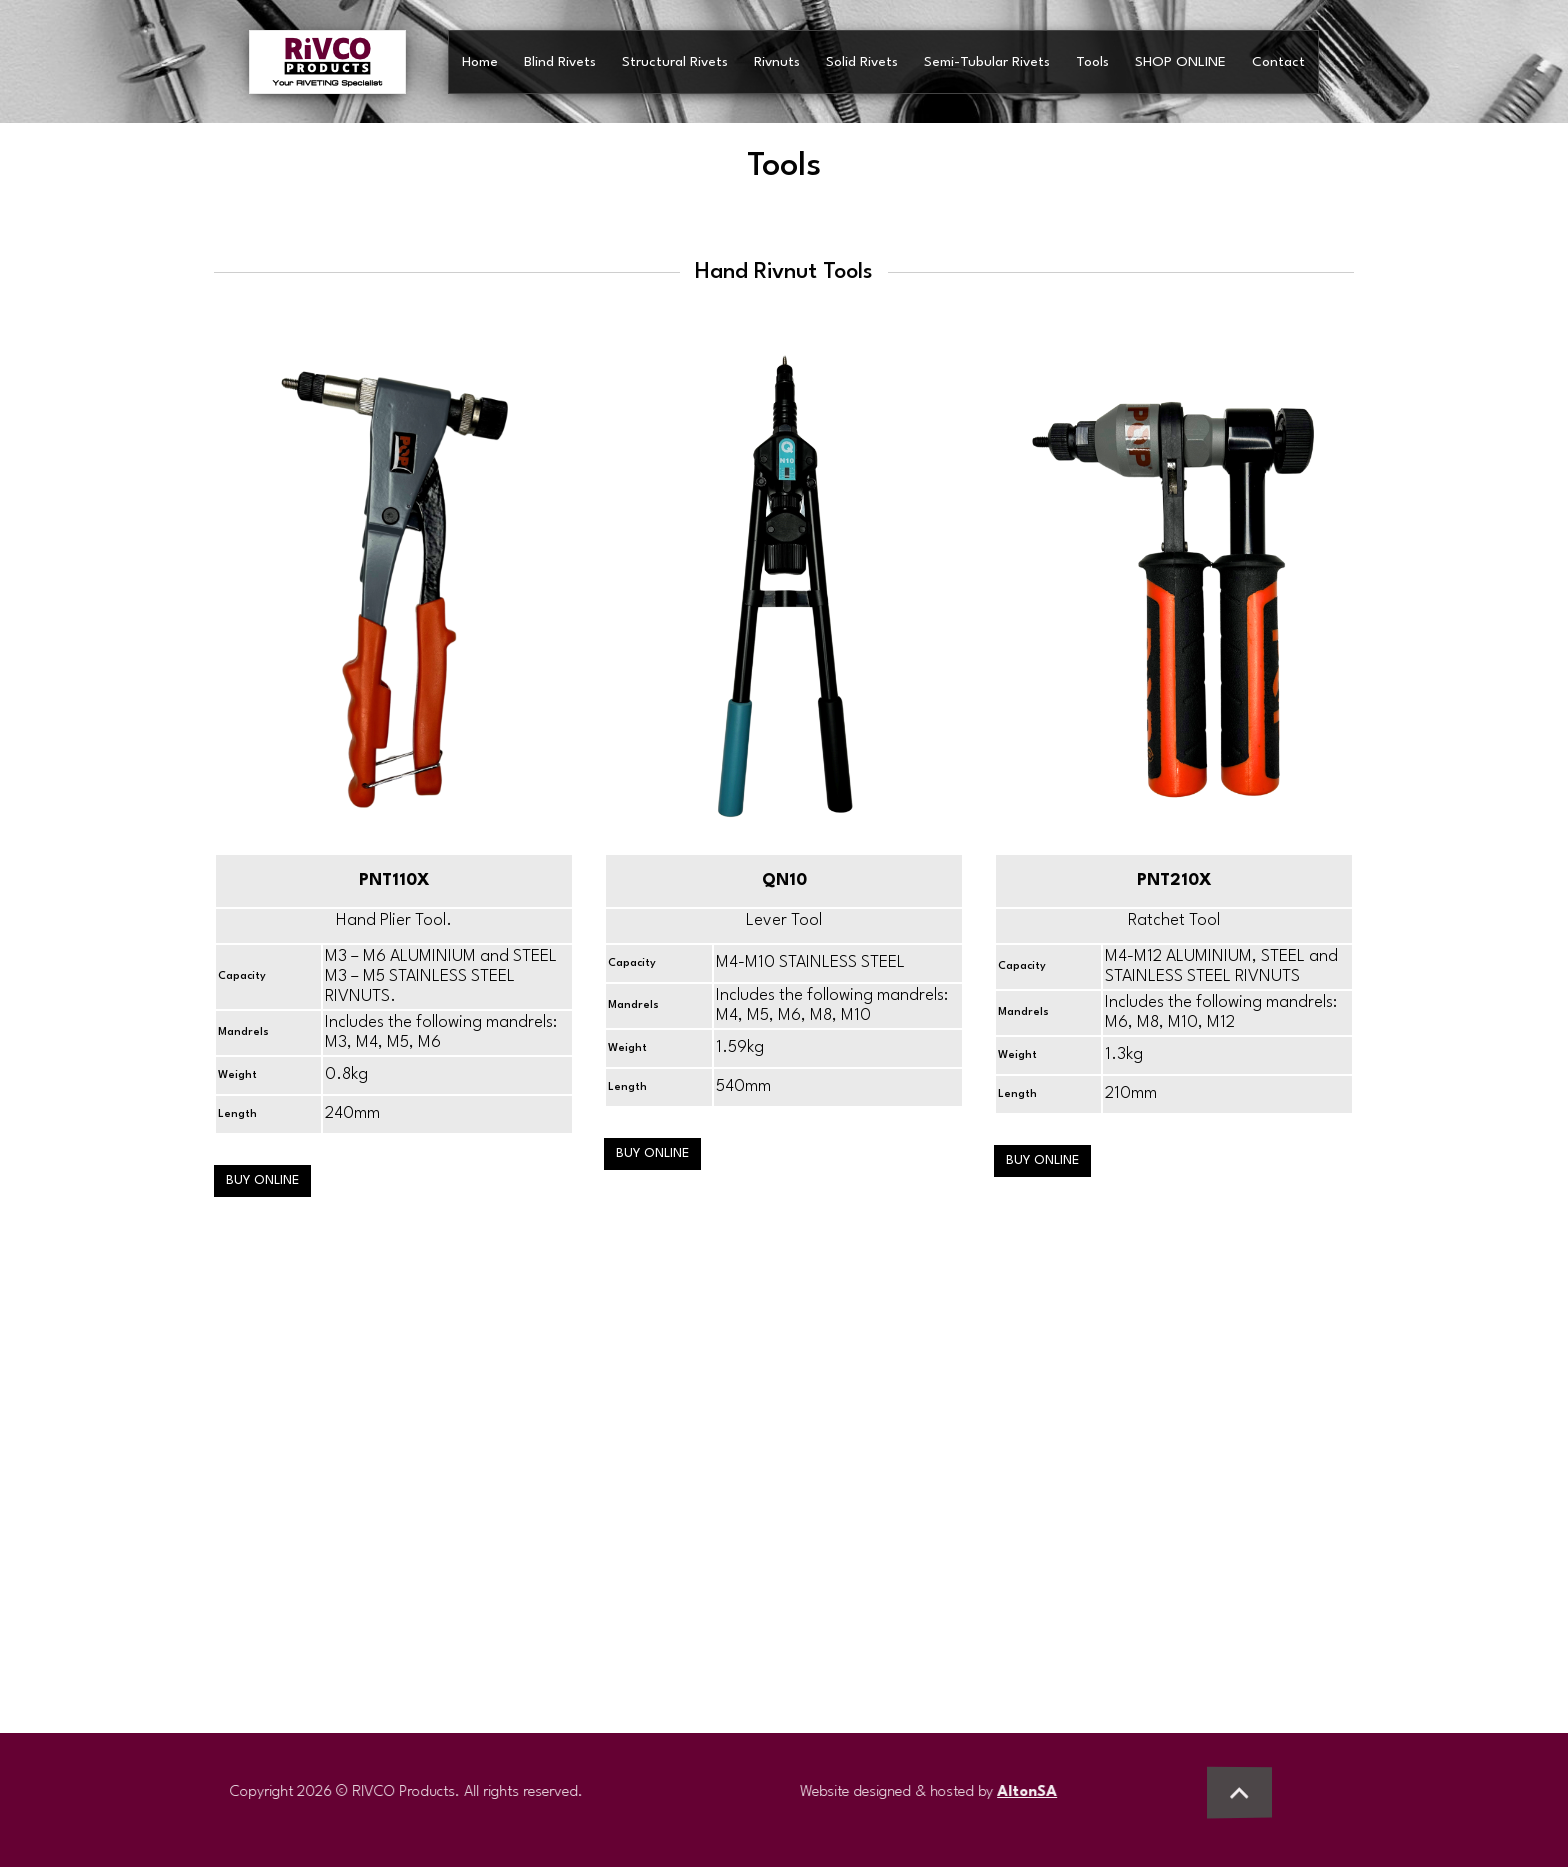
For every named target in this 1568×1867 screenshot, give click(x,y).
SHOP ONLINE (1180, 62)
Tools (1092, 62)
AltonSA (1036, 1792)
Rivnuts (777, 62)
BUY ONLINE (262, 1180)
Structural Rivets (675, 62)
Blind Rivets (560, 62)
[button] (1239, 1791)
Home (480, 62)
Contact (1278, 62)
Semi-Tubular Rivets (987, 62)
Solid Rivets (862, 62)
